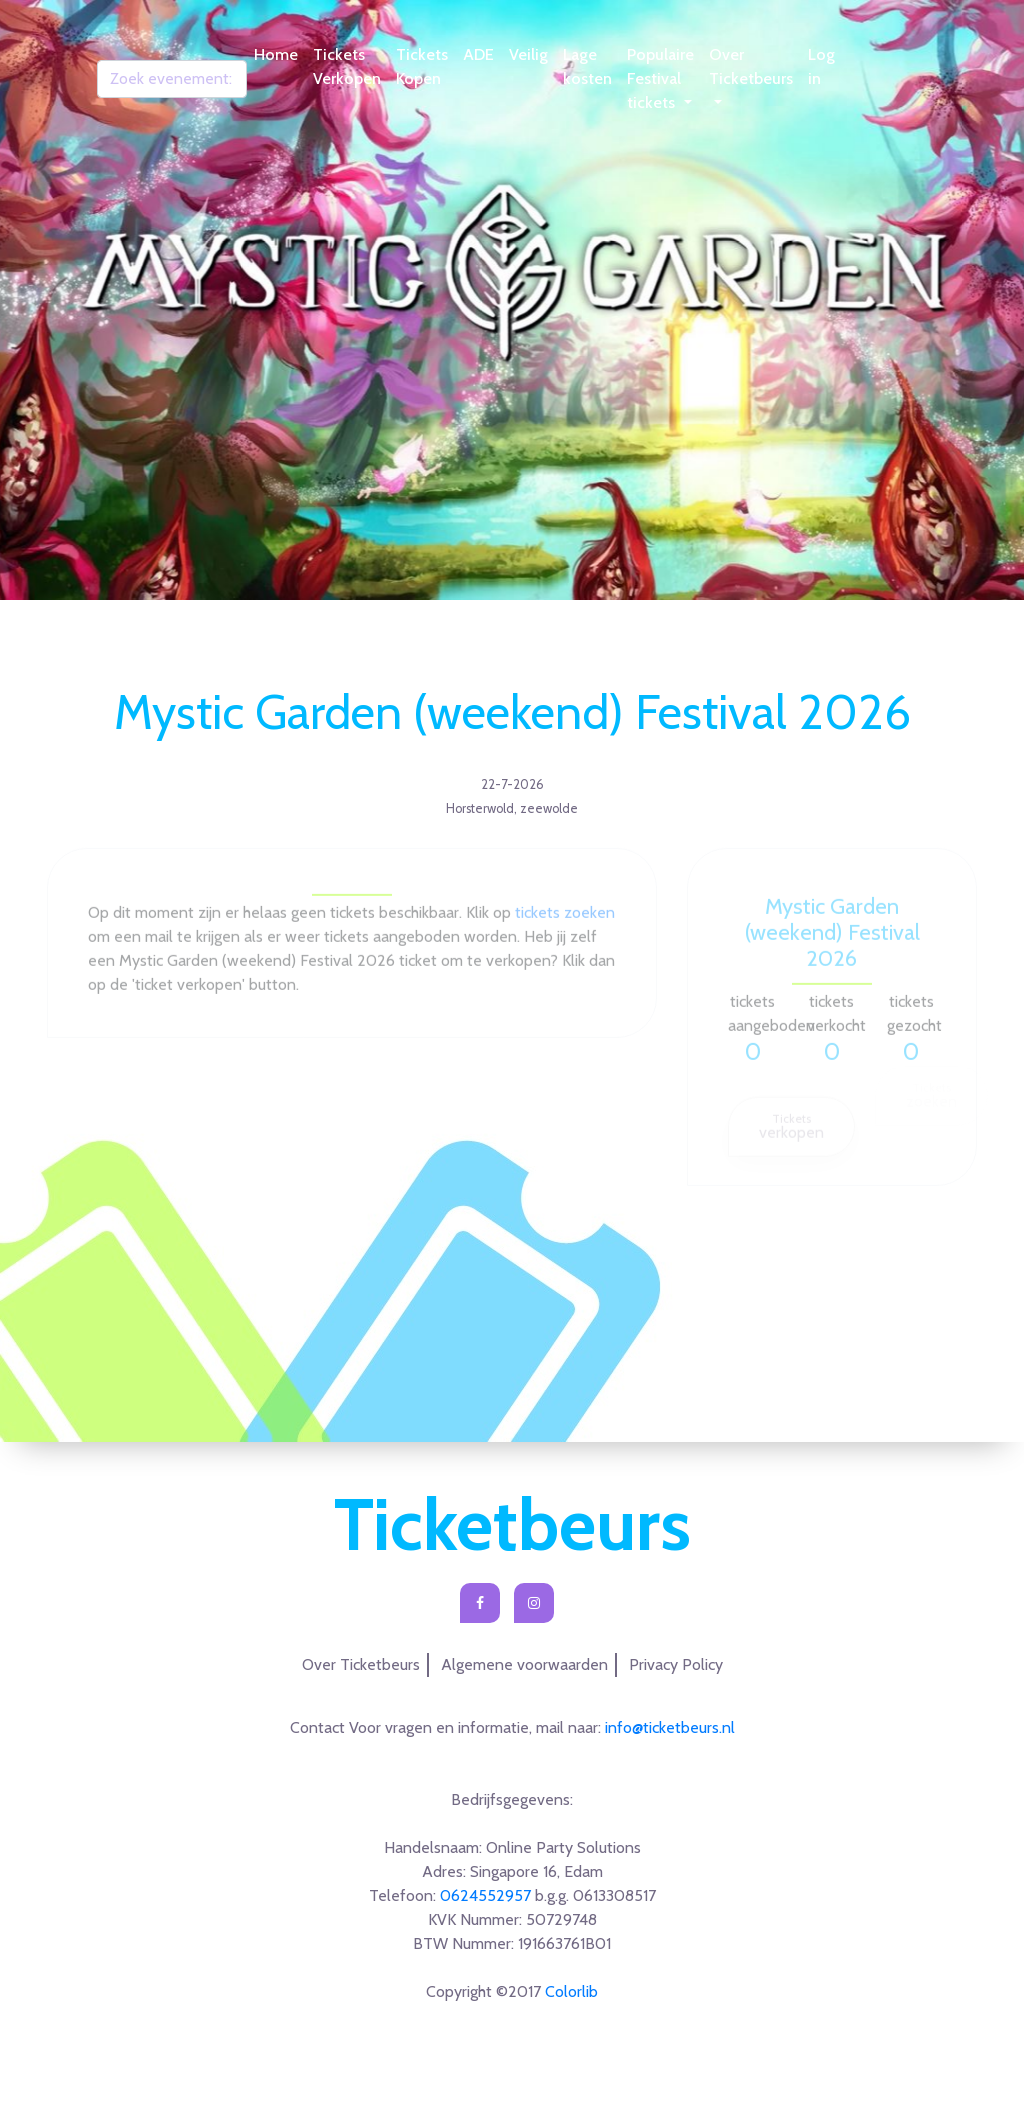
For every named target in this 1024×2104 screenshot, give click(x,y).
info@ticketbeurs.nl (670, 1727)
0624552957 (485, 1895)
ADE (478, 54)
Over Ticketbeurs (751, 66)
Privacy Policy (676, 1664)
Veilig (528, 54)
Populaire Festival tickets (660, 78)
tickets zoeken (565, 918)
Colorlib (571, 1991)
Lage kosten (587, 66)
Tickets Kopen (422, 66)
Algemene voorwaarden (524, 1664)
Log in (821, 66)
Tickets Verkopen (347, 66)
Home (276, 54)
